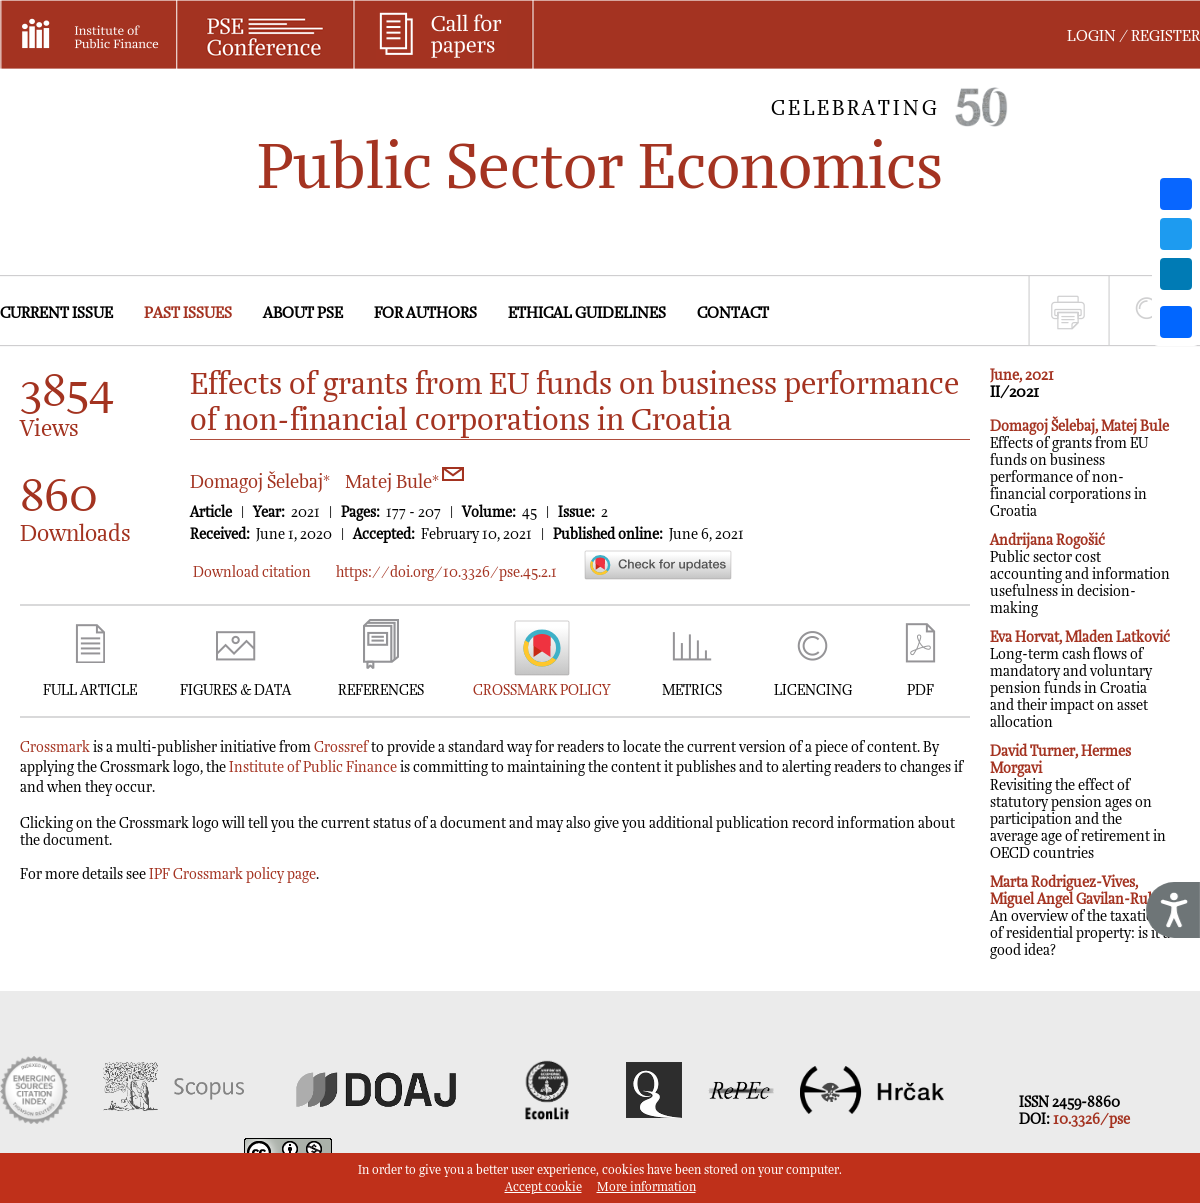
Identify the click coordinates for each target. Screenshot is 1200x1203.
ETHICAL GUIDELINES (587, 313)
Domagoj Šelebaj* (260, 482)
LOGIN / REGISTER (1133, 36)
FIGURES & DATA (235, 690)
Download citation (252, 572)
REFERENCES (381, 690)
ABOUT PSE (303, 313)
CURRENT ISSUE (56, 313)
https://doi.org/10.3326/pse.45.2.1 (446, 572)
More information (646, 1187)
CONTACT (733, 313)
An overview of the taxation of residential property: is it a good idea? (1080, 916)
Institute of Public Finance (313, 767)
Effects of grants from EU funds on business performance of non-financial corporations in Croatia (1079, 469)
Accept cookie (543, 1187)
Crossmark (55, 747)
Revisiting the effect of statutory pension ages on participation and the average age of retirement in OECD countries (1078, 802)
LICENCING (813, 690)
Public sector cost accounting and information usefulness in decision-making (1080, 574)
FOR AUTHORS (425, 313)
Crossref (341, 747)
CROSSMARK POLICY (541, 690)
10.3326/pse (1091, 1119)
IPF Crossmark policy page (232, 874)
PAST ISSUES (188, 313)
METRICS (692, 690)
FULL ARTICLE (90, 690)
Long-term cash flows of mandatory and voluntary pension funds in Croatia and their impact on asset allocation (1080, 680)
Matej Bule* (404, 482)
